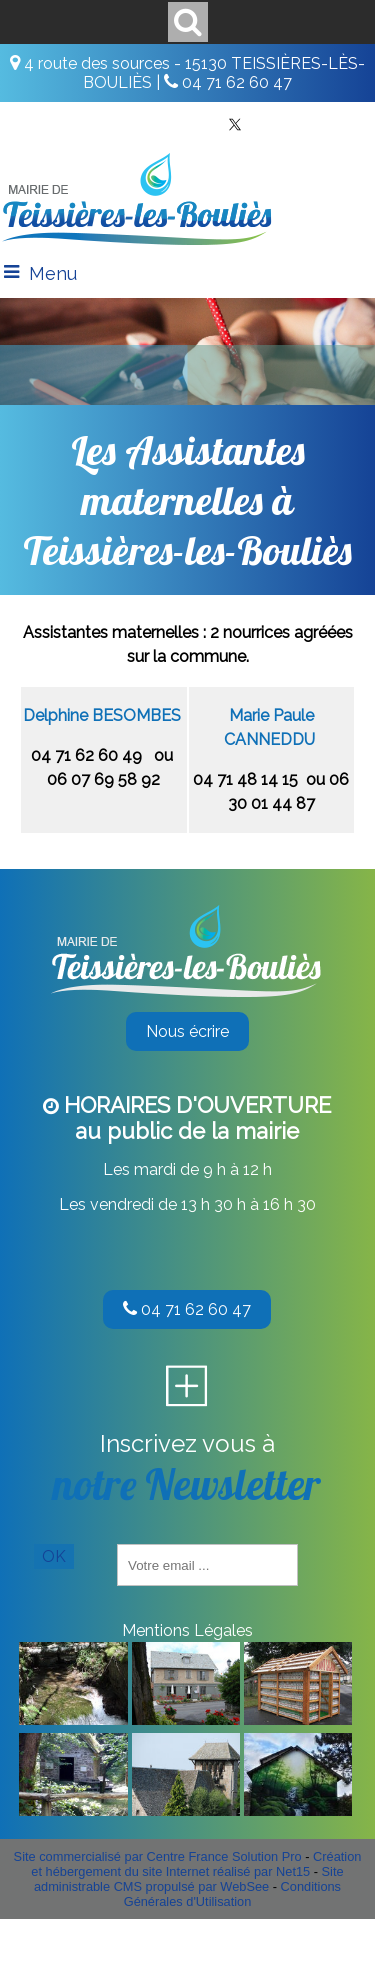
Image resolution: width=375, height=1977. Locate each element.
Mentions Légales (187, 1630)
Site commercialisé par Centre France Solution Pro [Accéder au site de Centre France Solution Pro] (158, 1856)
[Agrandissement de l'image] (73, 1719)
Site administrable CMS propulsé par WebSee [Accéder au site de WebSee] (189, 1879)
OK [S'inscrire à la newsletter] (54, 1556)
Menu (53, 273)
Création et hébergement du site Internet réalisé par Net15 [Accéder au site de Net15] (196, 1864)
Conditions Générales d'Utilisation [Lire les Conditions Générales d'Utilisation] (232, 1894)
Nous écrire (187, 1031)
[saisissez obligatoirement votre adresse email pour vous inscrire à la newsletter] (207, 1565)
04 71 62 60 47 (187, 1309)
